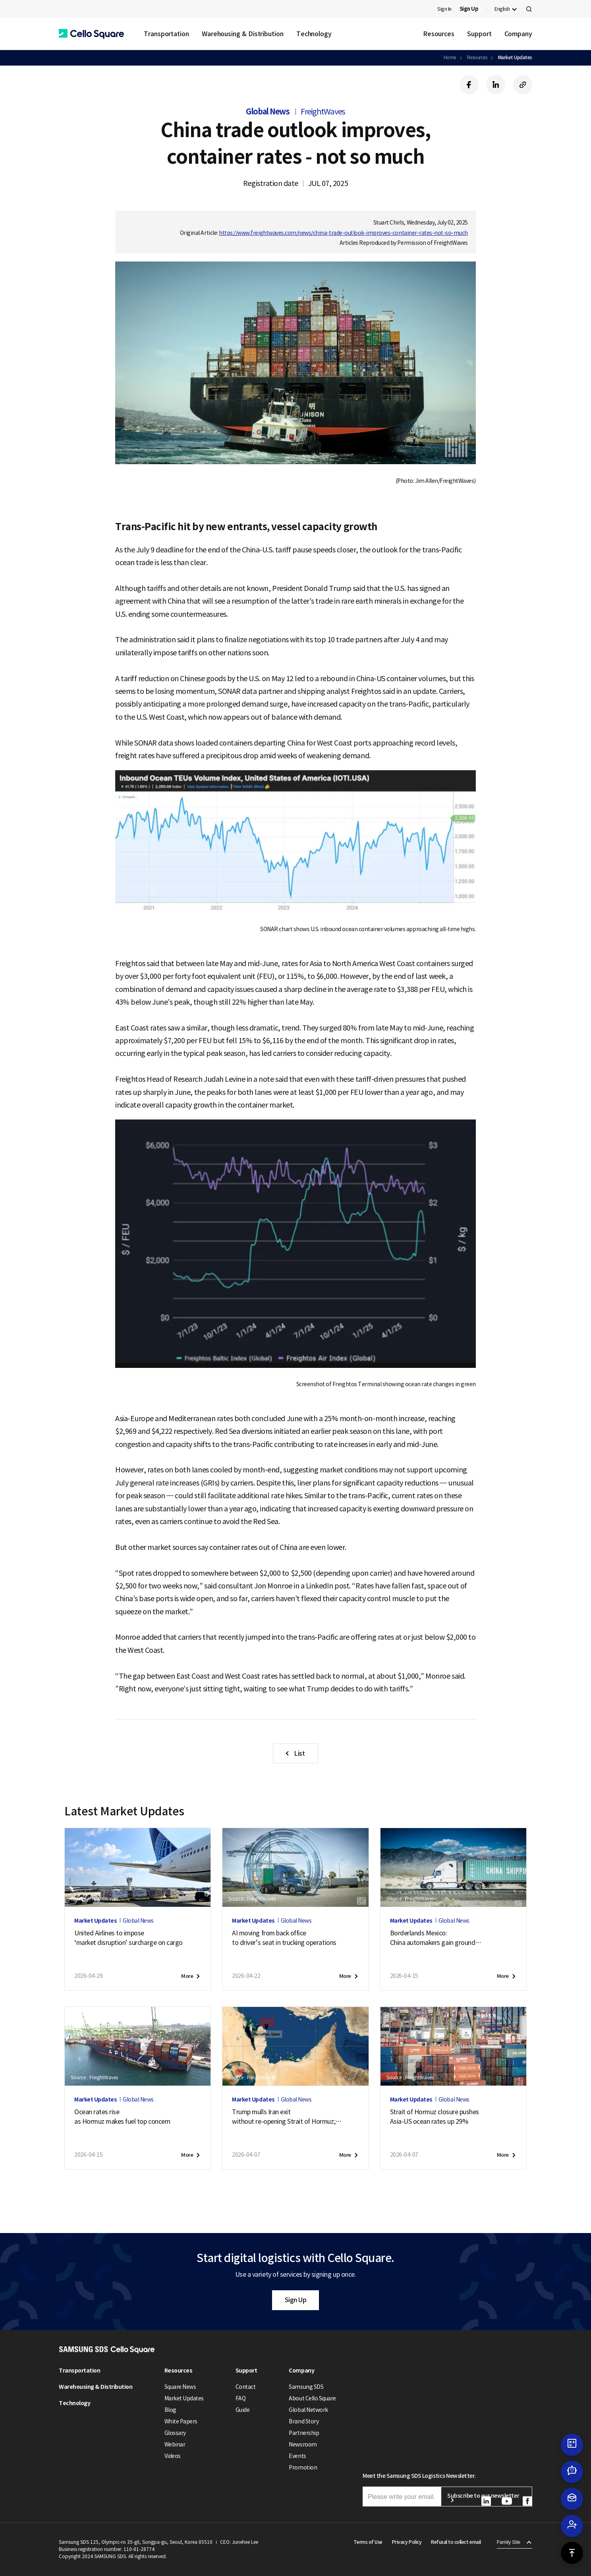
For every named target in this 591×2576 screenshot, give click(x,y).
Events (297, 2456)
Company (518, 34)
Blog (170, 2409)
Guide (243, 2409)
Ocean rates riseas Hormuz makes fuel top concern (122, 2116)
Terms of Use (367, 2542)
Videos (172, 2456)
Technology (314, 34)
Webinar (174, 2444)
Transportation (166, 34)
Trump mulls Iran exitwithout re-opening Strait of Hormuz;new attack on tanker (287, 2117)
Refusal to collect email (456, 2542)
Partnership (304, 2433)
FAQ (241, 2398)
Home (450, 57)
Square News (180, 2386)
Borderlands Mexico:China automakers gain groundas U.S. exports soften (436, 1938)
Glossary (175, 2433)
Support (479, 34)
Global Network (308, 2409)
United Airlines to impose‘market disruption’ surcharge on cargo (128, 1938)
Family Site (508, 2542)
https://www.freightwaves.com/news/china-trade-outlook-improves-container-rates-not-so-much (343, 232)
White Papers (180, 2421)
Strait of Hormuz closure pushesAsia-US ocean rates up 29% (434, 2116)
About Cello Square (312, 2398)
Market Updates (515, 57)
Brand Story (304, 2421)
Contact (246, 2386)
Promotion (303, 2467)
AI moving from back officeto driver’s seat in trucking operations (284, 1938)
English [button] (502, 9)
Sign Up (296, 2300)
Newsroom (303, 2444)
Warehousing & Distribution (243, 34)
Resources (438, 34)
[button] (91, 34)
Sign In (444, 9)
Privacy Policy (406, 2542)
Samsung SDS (306, 2386)
